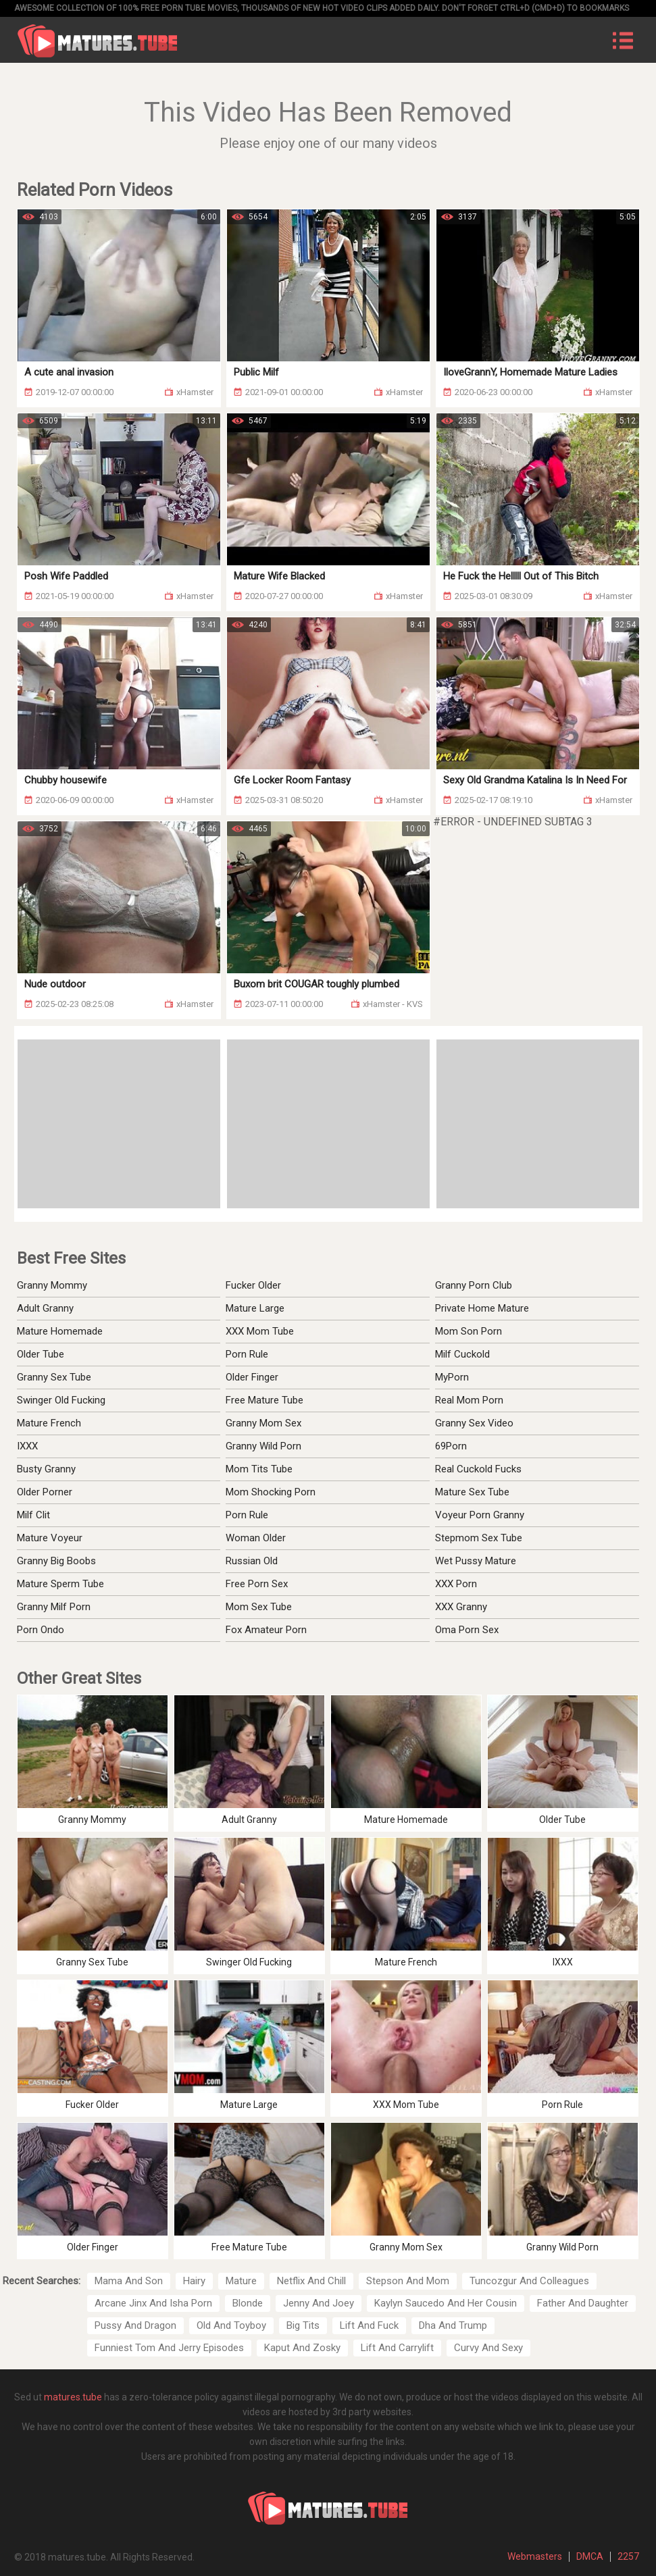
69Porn (451, 1446)
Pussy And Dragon (135, 2325)
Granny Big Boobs (56, 1561)
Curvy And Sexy (488, 2348)
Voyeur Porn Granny (479, 1515)
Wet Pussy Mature (475, 1561)
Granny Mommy (52, 1285)
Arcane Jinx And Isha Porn (153, 2303)
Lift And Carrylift (397, 2348)
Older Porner (44, 1492)
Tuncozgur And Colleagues (529, 2281)
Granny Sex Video (474, 1423)
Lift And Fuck (369, 2325)
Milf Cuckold (462, 1354)
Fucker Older (253, 1285)
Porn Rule (247, 1354)
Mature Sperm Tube (60, 1584)
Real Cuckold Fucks (478, 1469)
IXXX (27, 1446)
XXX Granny (461, 1607)
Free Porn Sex (257, 1584)
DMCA (589, 2556)
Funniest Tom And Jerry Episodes (169, 2348)
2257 (628, 2556)
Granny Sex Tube (54, 1377)
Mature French (49, 1423)
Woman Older (256, 1538)
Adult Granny (45, 1308)
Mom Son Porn (468, 1331)
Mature (241, 2281)
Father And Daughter (582, 2303)
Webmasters (534, 2556)
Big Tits (303, 2325)
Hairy (194, 2281)
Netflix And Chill (311, 2281)
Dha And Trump (453, 2325)
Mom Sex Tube (259, 1607)
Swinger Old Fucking (61, 1400)
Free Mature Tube (264, 1400)
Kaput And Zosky (302, 2348)
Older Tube (40, 1354)
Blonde (247, 2303)
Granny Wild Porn (263, 1446)
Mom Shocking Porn (271, 1492)
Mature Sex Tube (472, 1492)
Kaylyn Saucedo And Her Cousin (445, 2303)
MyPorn (452, 1377)
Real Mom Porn (469, 1400)
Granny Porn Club (473, 1285)
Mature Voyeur (49, 1538)
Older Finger (252, 1377)
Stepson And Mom (407, 2281)
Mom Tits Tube (259, 1469)
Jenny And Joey (318, 2303)
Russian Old (252, 1561)
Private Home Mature (482, 1308)
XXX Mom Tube (260, 1331)
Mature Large (255, 1308)
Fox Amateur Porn (266, 1630)
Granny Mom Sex (263, 1423)
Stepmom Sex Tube (478, 1538)
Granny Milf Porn (54, 1607)
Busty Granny (46, 1469)
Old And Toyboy (231, 2325)
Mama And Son (129, 2281)
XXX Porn (456, 1584)
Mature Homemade (60, 1331)
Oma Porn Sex (467, 1630)
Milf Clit (33, 1515)
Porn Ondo (40, 1630)
